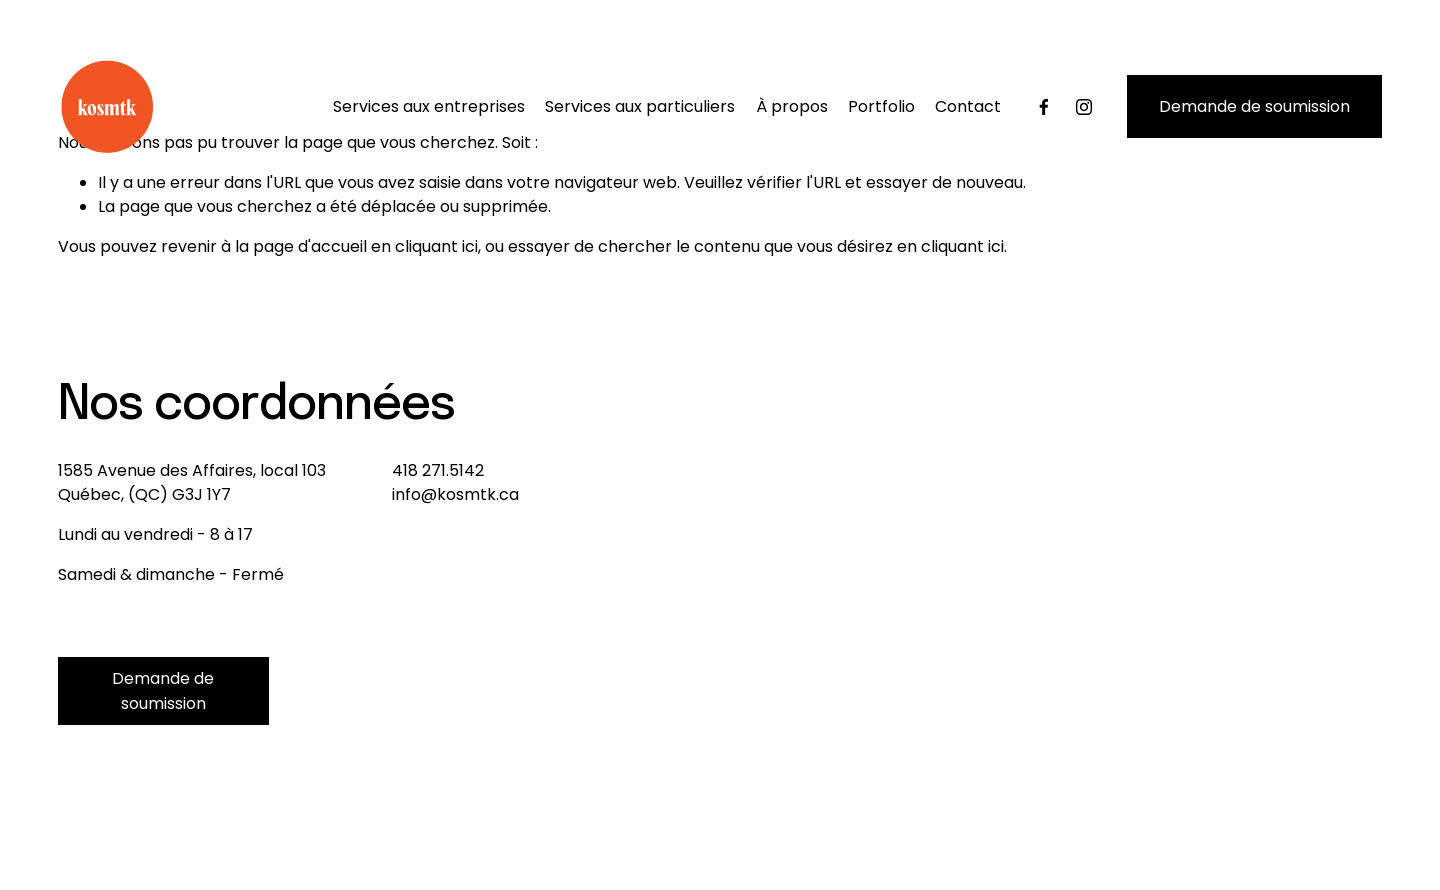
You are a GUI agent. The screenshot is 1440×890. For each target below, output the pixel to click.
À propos (792, 106)
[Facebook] (1044, 107)
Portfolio (881, 106)
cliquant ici (436, 246)
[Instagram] (1084, 107)
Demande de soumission (1254, 106)
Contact (968, 106)
